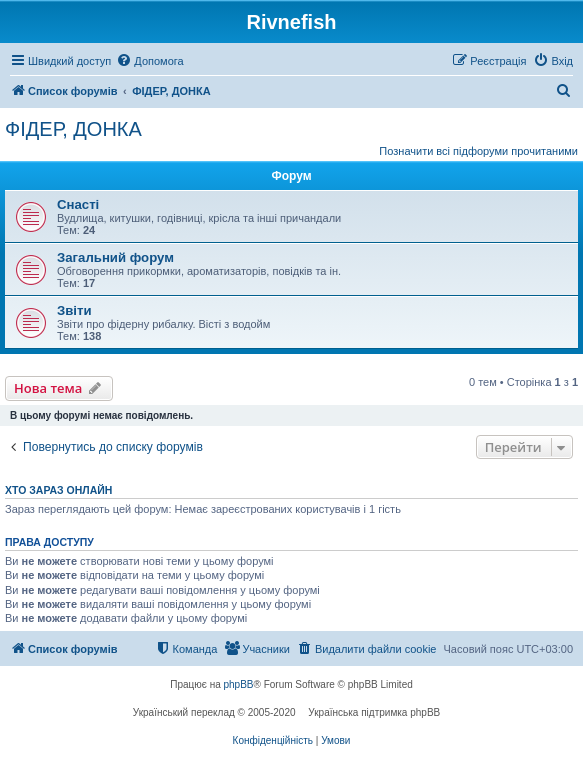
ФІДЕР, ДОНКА (73, 129)
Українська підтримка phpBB (374, 712)
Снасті (78, 204)
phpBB (239, 684)
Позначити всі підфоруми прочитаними (478, 151)
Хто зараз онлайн (58, 490)
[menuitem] (149, 61)
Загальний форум (115, 257)
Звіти (74, 310)
